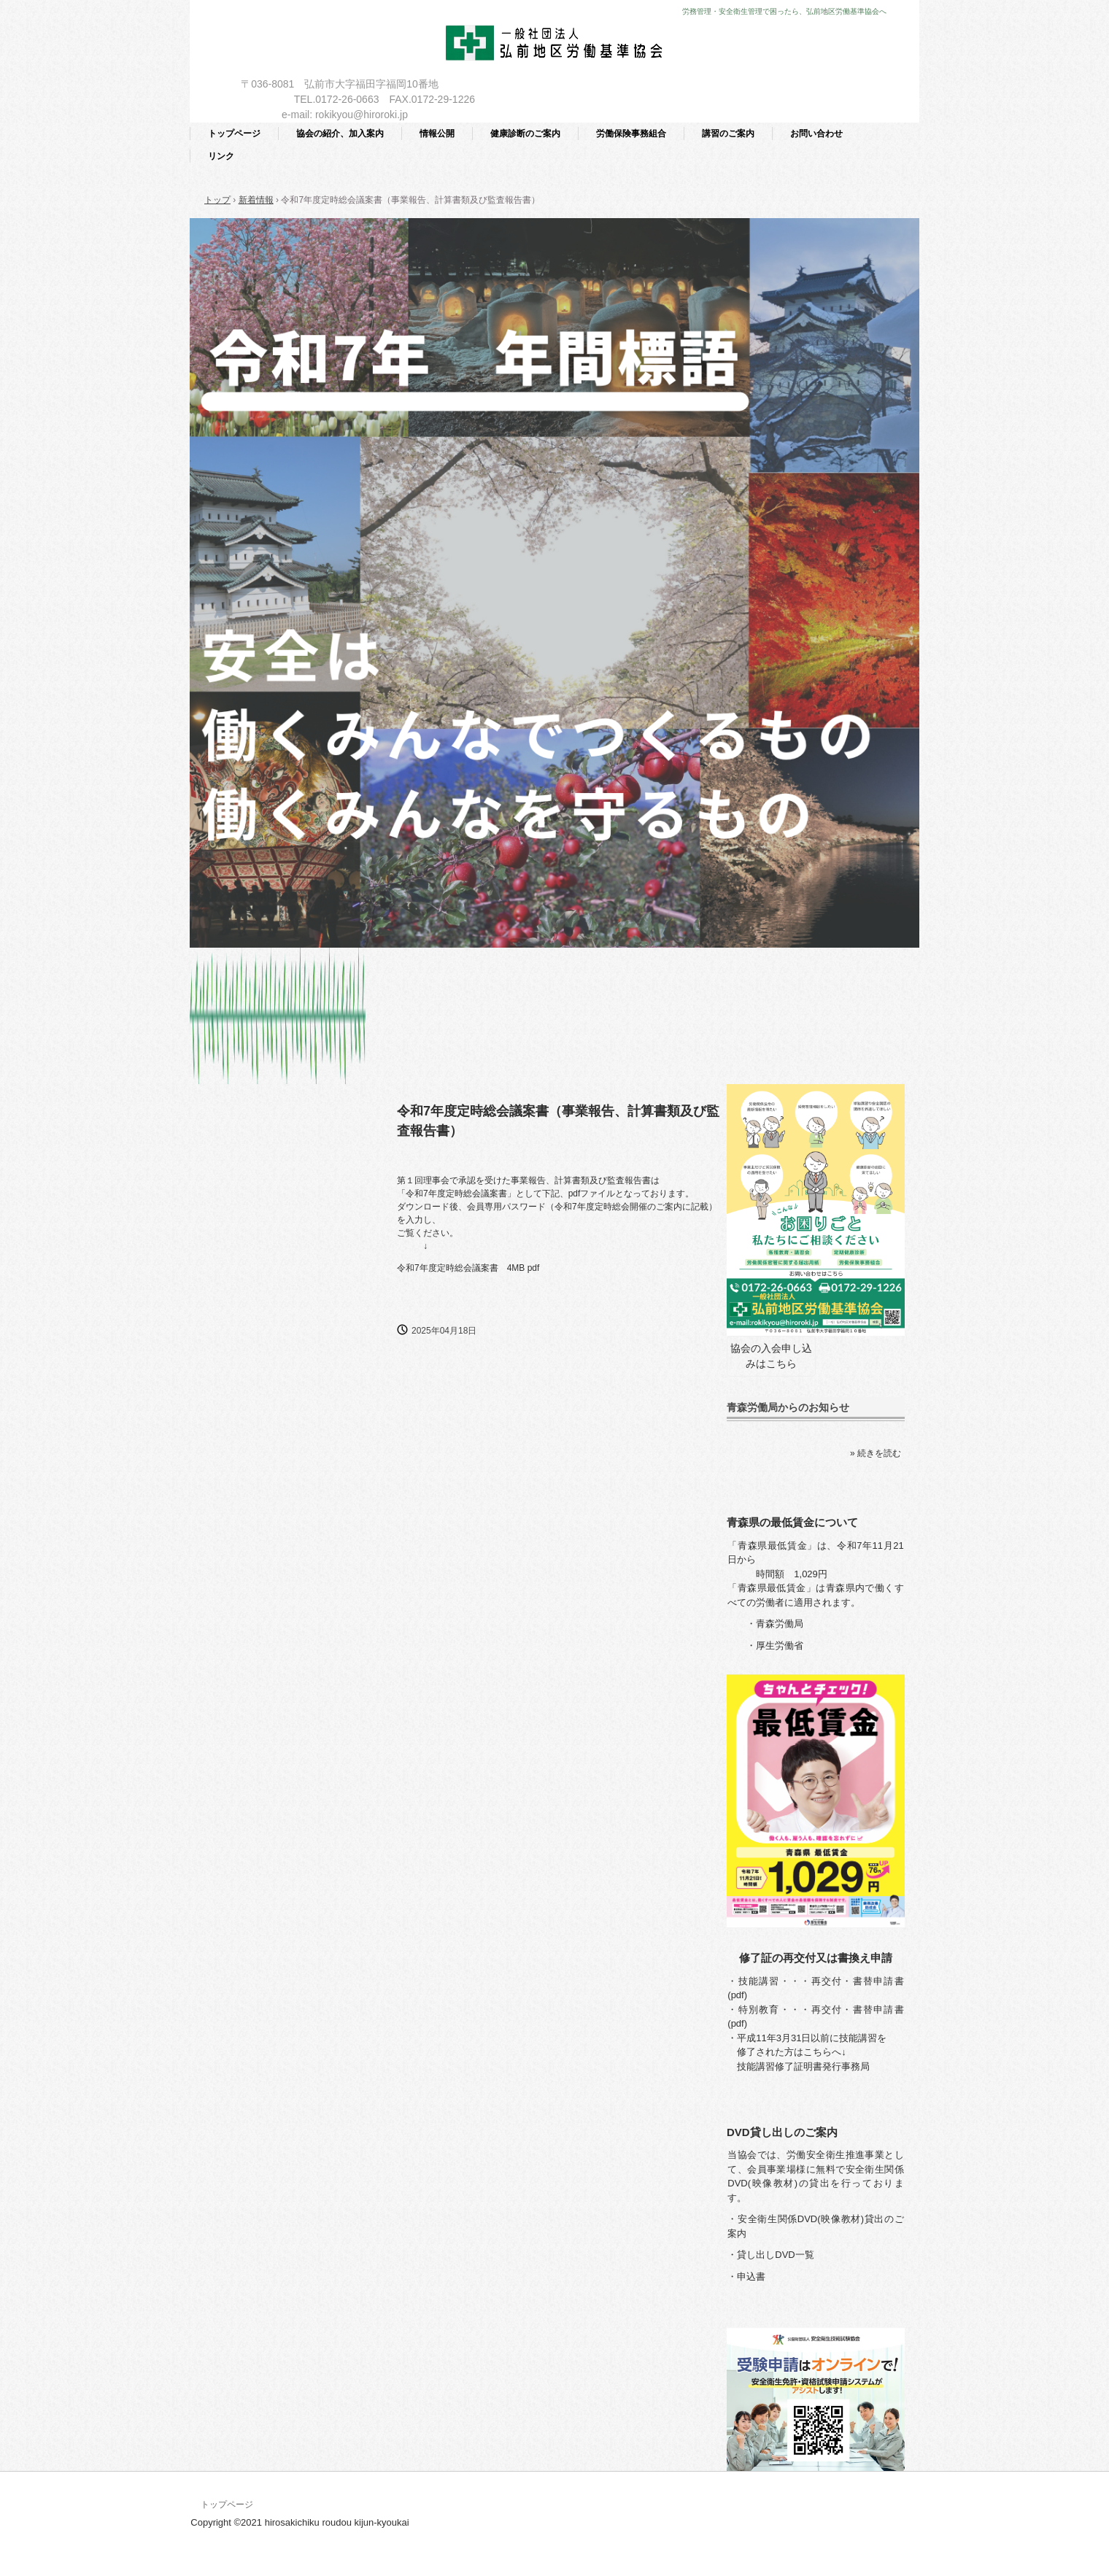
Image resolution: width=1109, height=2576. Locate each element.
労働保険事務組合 (631, 133)
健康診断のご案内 (525, 133)
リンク (221, 156)
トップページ (234, 133)
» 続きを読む (875, 1453)
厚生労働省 (779, 1645)
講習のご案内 (728, 133)
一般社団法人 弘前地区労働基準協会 (554, 46)
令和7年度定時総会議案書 (447, 1268)
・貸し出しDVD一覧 (770, 2254)
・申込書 (746, 2276)
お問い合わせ (816, 133)
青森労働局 (779, 1623)
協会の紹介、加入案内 (340, 133)
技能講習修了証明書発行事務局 (803, 2066)
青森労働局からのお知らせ (788, 1407)
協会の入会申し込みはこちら (771, 1355)
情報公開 (437, 133)
